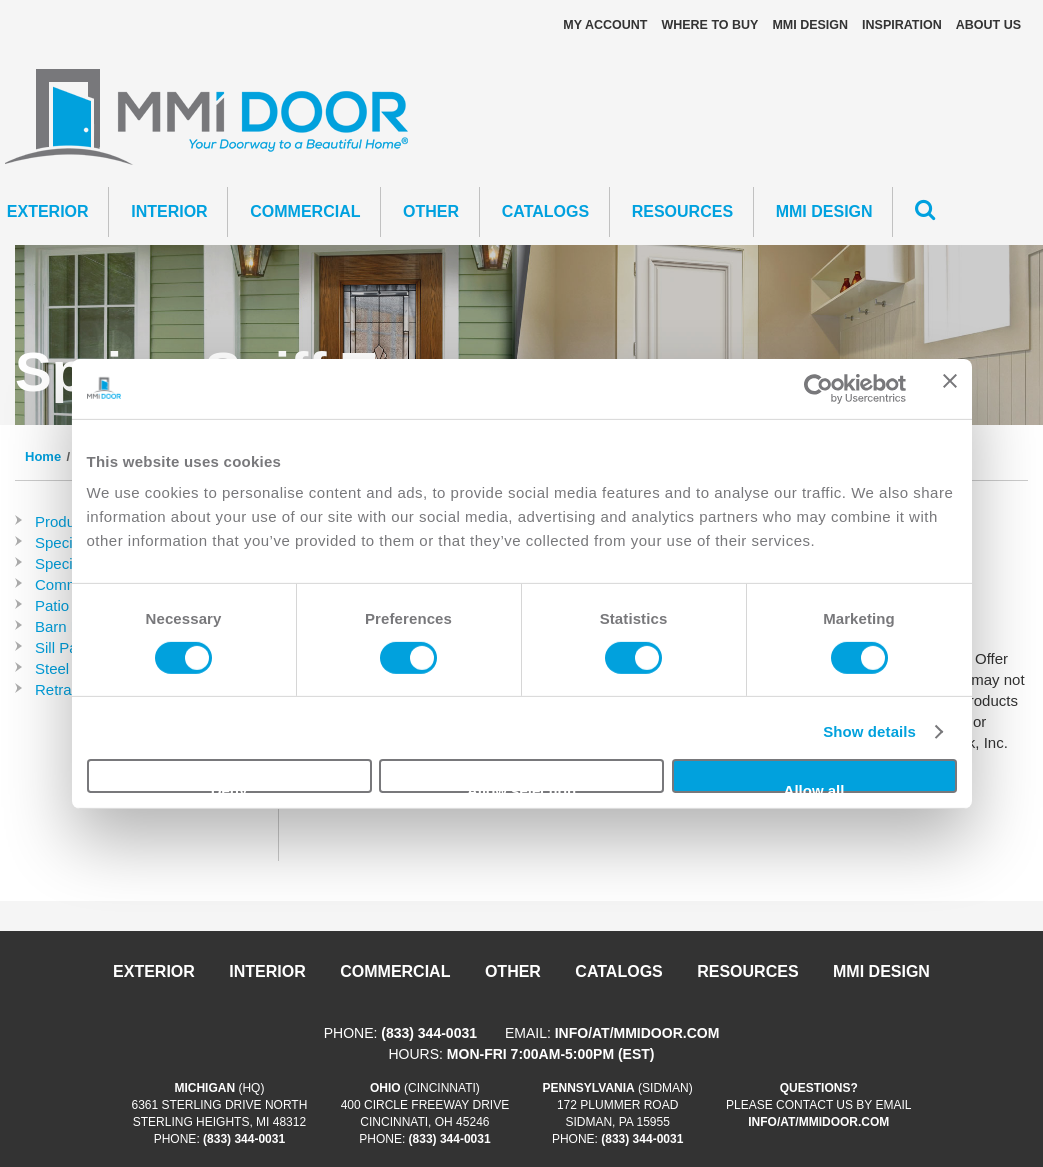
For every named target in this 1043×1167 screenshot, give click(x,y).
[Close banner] (950, 388)
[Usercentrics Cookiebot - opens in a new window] (818, 388)
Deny (229, 787)
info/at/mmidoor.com (637, 1033)
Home (43, 456)
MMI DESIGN (810, 25)
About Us (988, 25)
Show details (869, 731)
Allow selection (521, 787)
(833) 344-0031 (429, 1033)
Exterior (154, 971)
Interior (169, 211)
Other (431, 211)
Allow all (814, 787)
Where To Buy (709, 25)
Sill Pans (64, 647)
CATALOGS (545, 211)
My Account (605, 25)
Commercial (305, 211)
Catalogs (618, 971)
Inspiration (902, 25)
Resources (682, 211)
